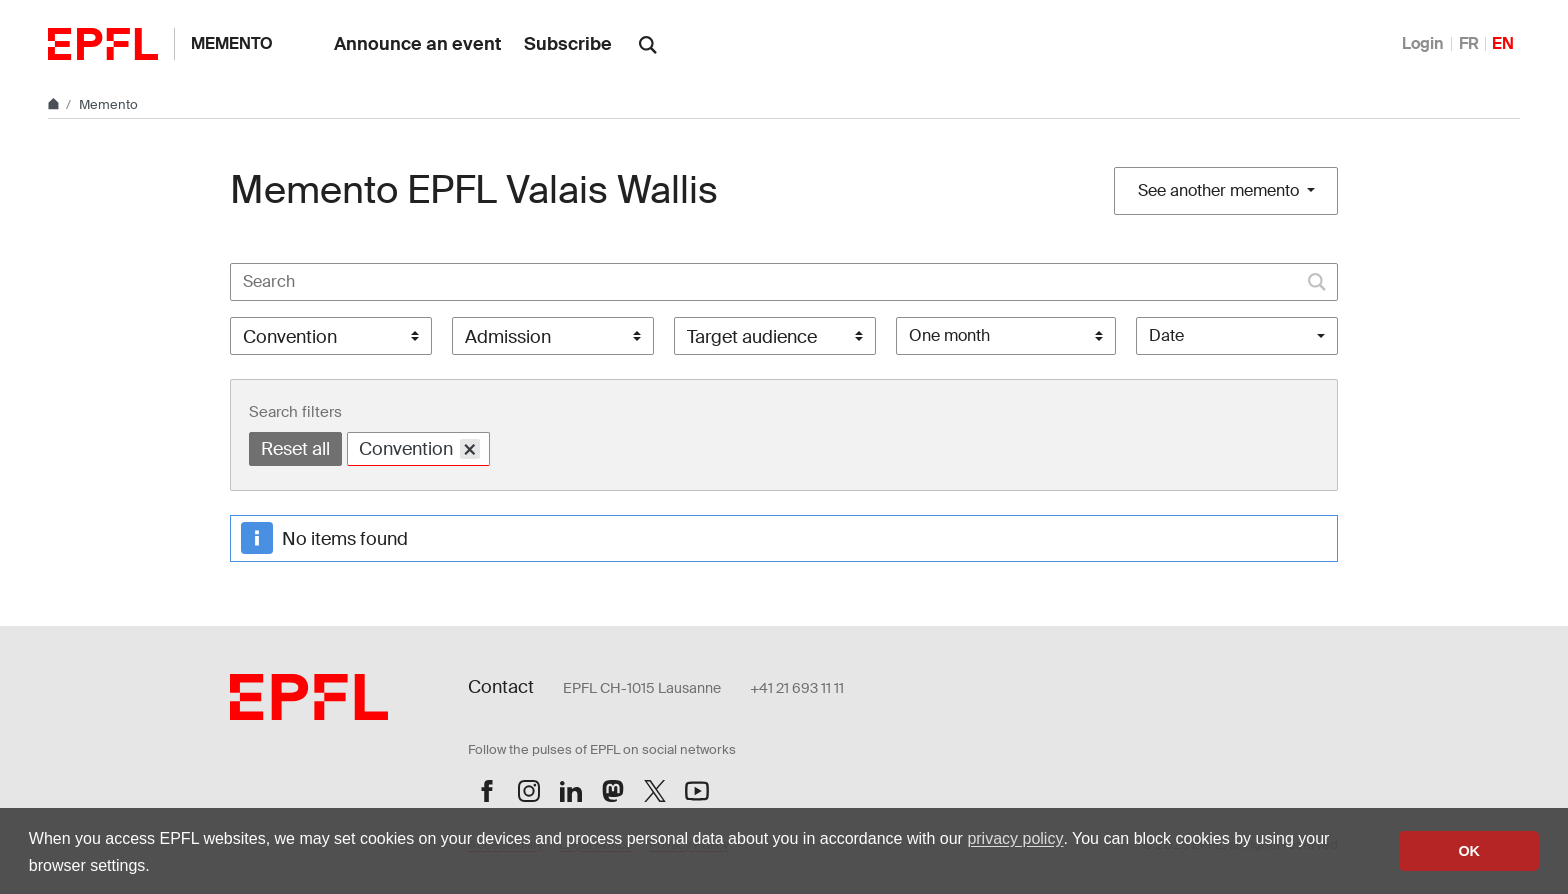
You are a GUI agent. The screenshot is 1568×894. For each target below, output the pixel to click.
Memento (232, 43)
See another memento (1220, 190)
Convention (419, 448)
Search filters (295, 412)
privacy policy (1015, 838)
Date (1166, 335)
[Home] (55, 104)
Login (1423, 43)
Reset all (295, 449)
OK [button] (1469, 851)
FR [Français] (1469, 43)
